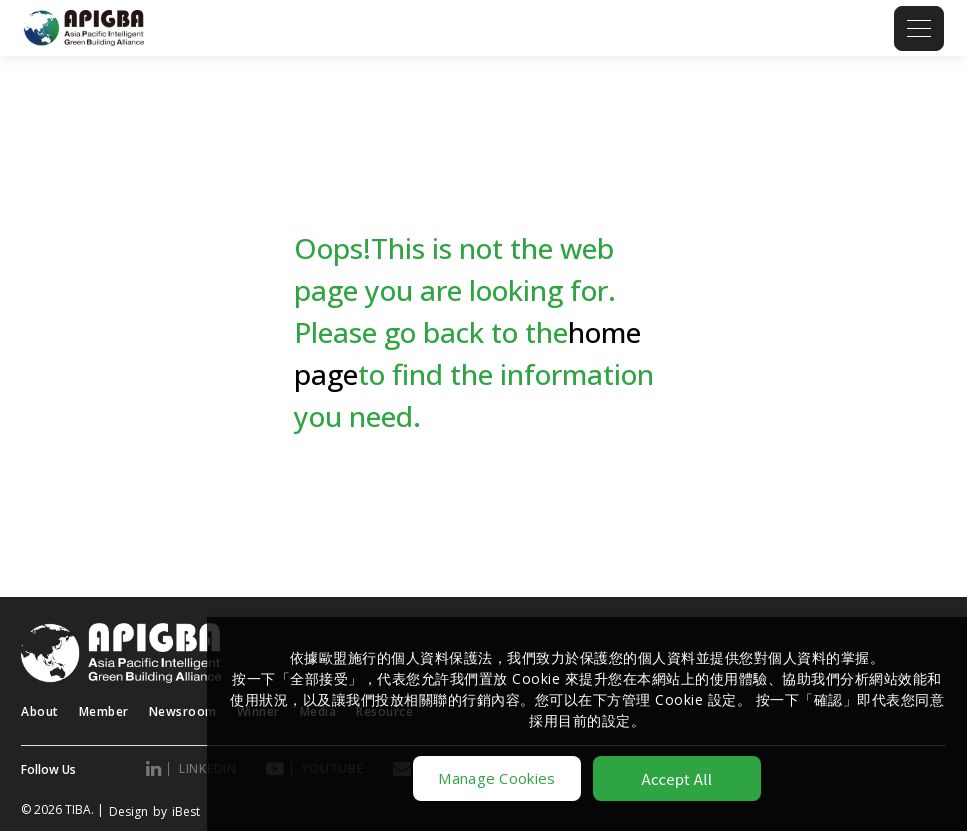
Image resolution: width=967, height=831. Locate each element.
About (40, 711)
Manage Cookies (496, 778)
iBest (186, 811)
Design (128, 811)
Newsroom (183, 711)
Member (104, 711)
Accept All (677, 778)
